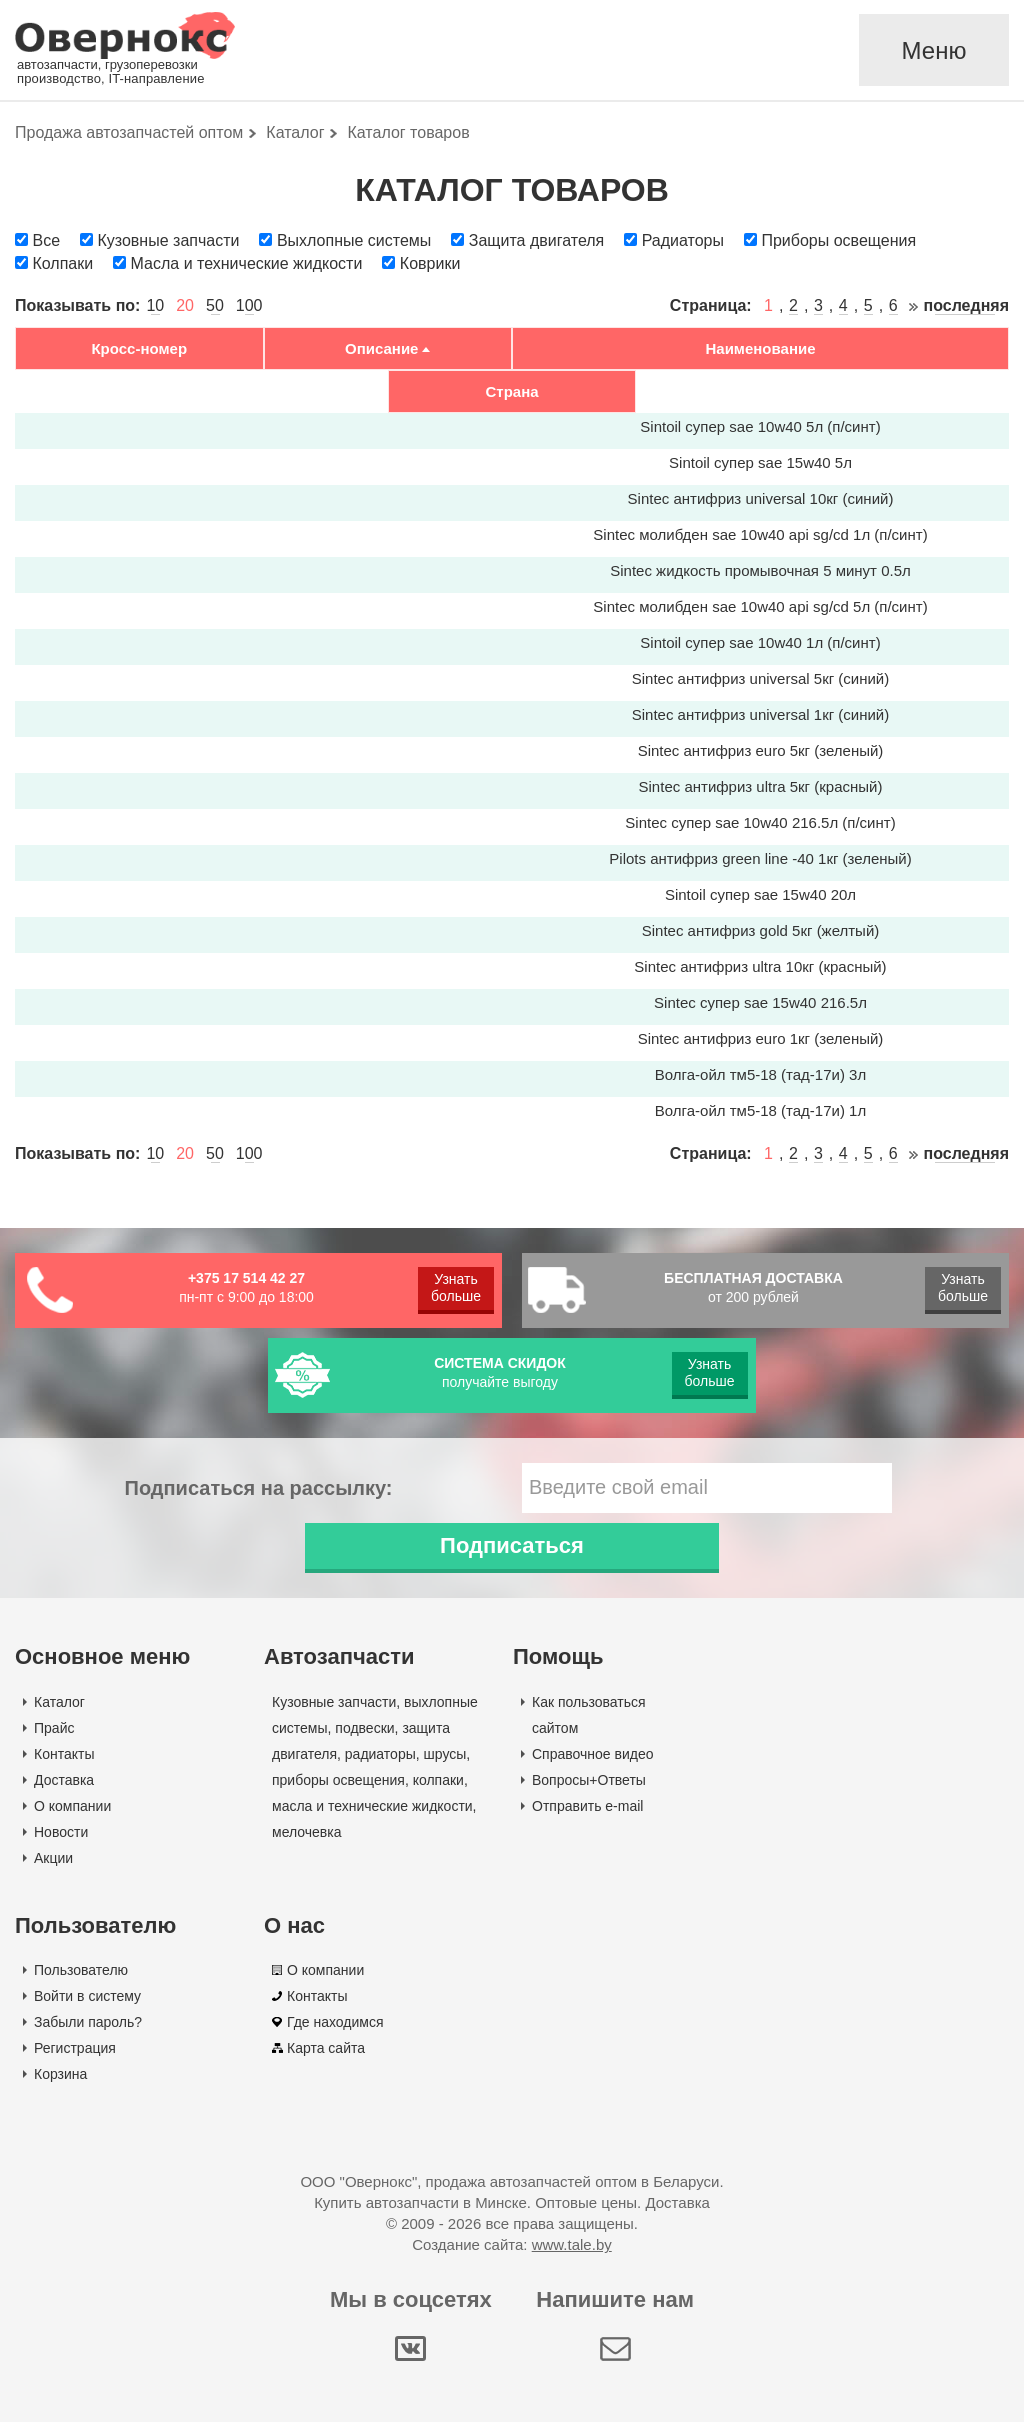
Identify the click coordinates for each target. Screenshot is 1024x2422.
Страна (511, 391)
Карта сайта (326, 2048)
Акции (53, 1858)
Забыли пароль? (88, 2022)
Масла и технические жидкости (247, 263)
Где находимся (335, 2022)
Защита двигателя (536, 240)
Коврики (430, 263)
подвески (364, 1728)
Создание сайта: (511, 2244)
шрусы (445, 1754)
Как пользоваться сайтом (589, 1715)
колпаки (438, 1780)
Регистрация (75, 2048)
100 (249, 305)
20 (185, 305)
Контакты (64, 1754)
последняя (966, 305)
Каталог (59, 1702)
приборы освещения (338, 1780)
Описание (381, 348)
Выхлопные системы (354, 240)
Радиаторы (683, 240)
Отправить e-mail (587, 1806)
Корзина (60, 2074)
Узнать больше (456, 1287)
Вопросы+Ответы (589, 1780)
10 (155, 305)
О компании (72, 1806)
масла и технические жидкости (372, 1806)
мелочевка (307, 1832)
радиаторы (380, 1754)
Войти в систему (87, 1996)
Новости (61, 1832)
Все (46, 240)
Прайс (54, 1728)
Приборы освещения (838, 240)
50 (215, 305)
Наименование (760, 348)
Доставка (64, 1780)
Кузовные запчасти (168, 240)
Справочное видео (593, 1754)
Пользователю (81, 1970)
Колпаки (62, 263)
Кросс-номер (139, 348)
